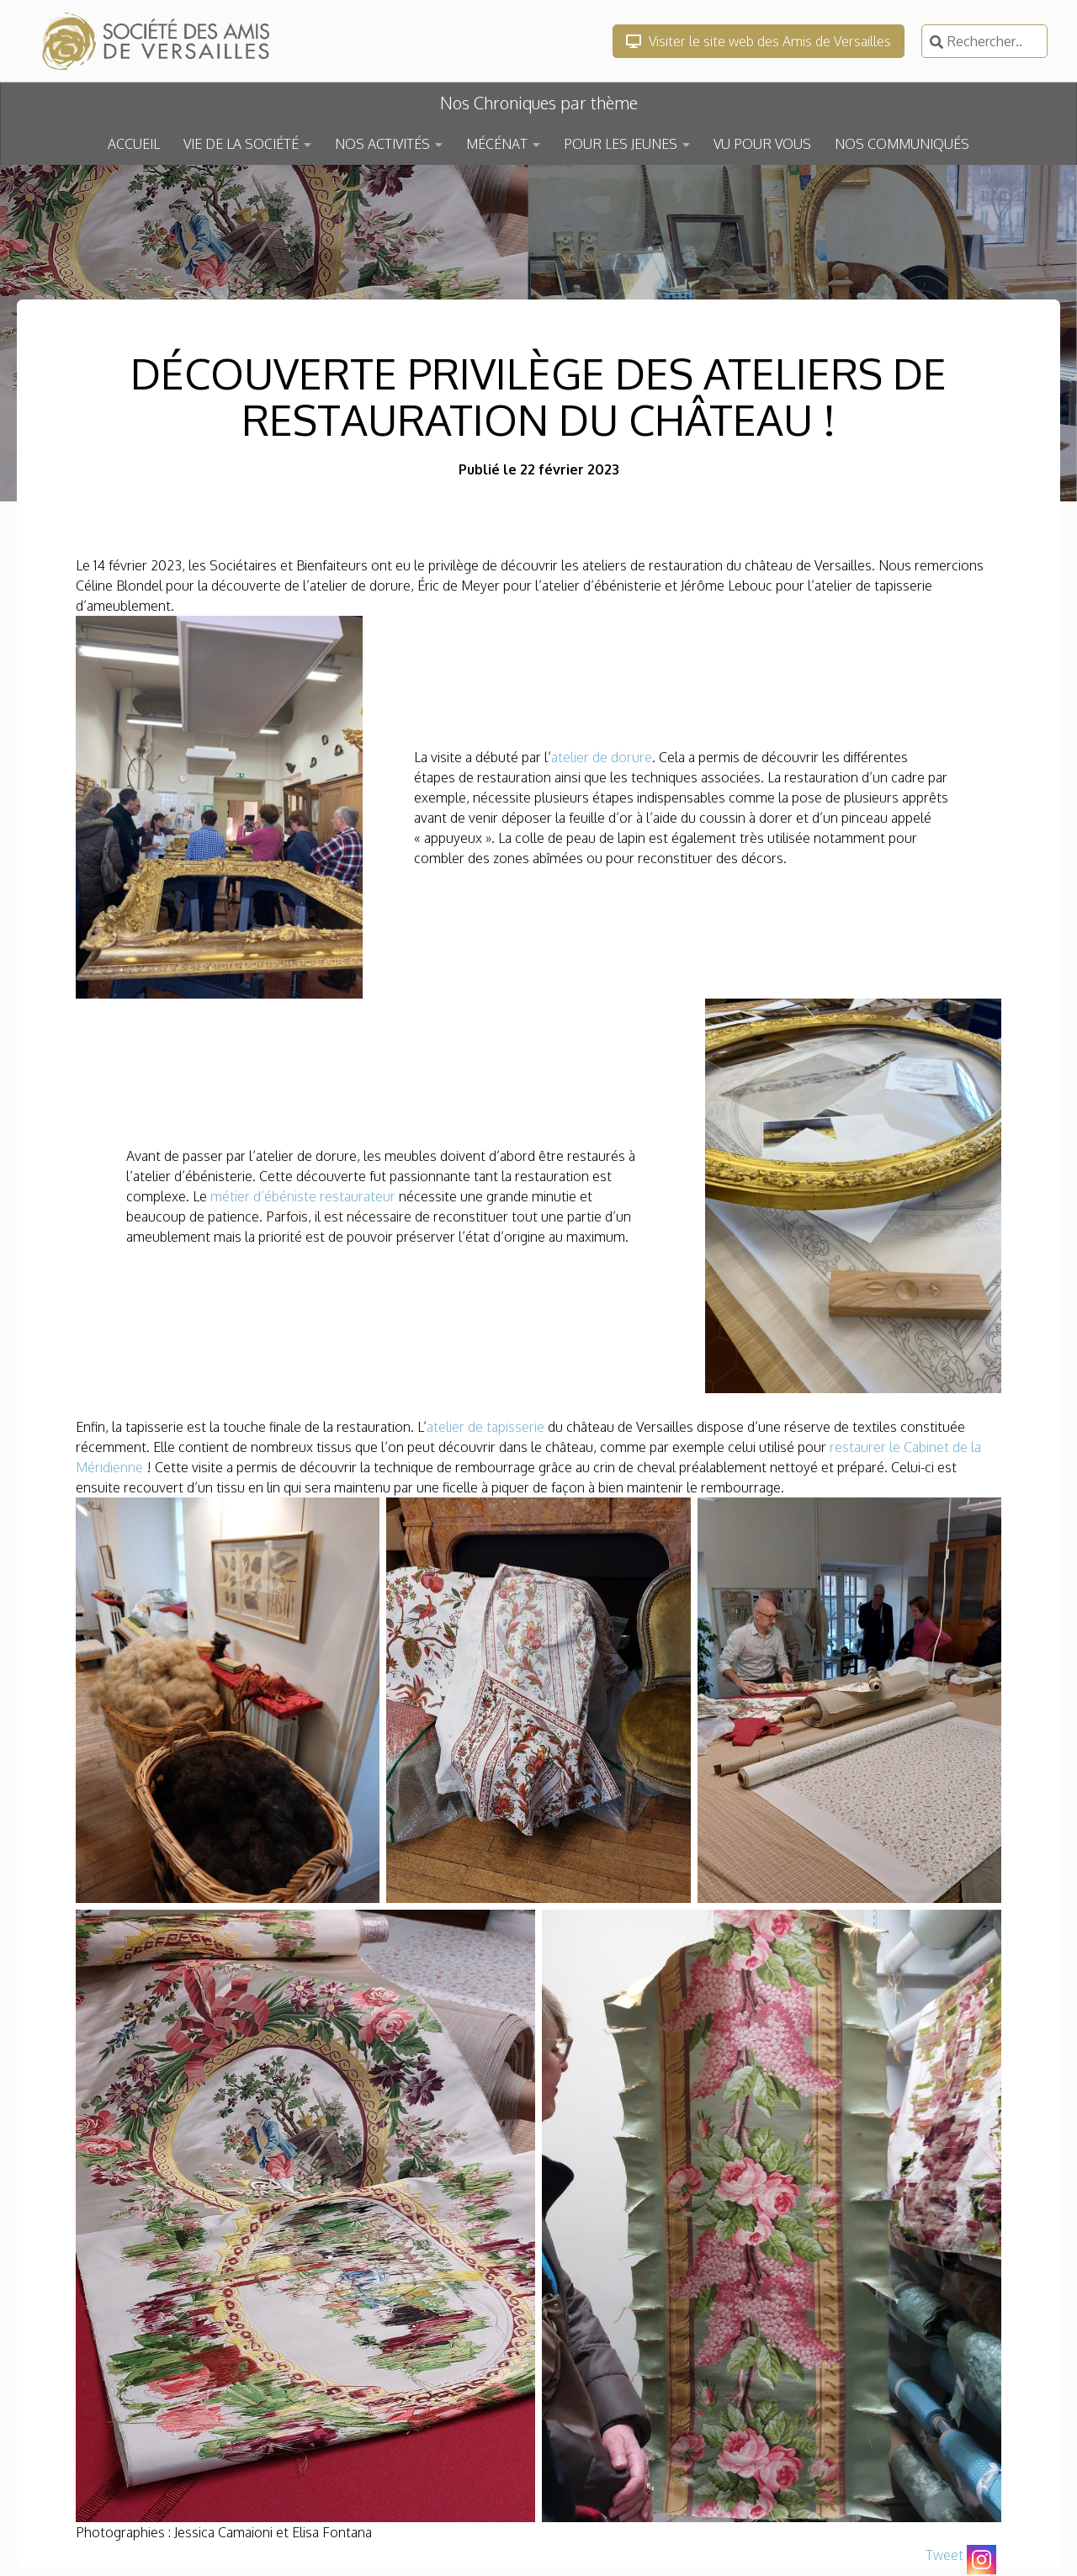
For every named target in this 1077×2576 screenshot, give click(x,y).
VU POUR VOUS (762, 143)
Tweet (944, 2555)
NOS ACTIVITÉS (382, 143)
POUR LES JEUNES (620, 143)
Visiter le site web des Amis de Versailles (758, 41)
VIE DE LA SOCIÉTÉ (241, 143)
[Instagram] (981, 2559)
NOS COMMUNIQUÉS (902, 143)
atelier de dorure (601, 757)
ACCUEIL (134, 143)
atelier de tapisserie (485, 1426)
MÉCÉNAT (497, 143)
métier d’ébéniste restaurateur (302, 1196)
